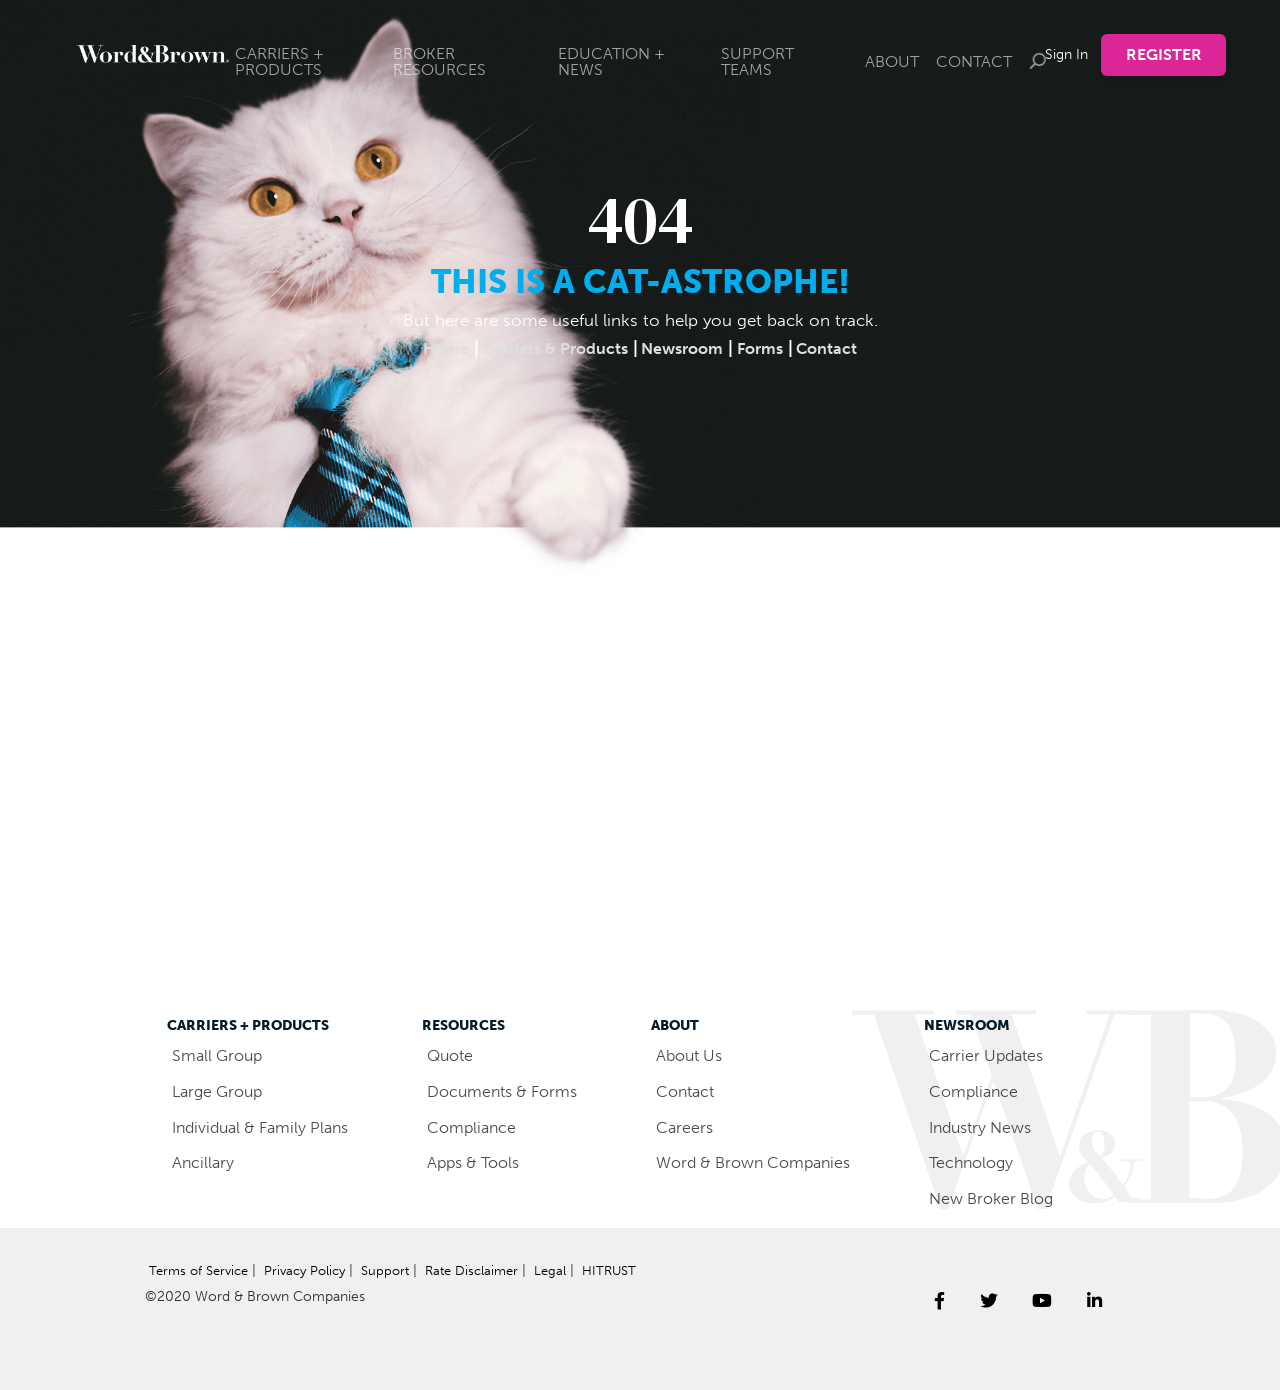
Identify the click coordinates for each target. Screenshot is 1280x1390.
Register (1164, 54)
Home (434, 348)
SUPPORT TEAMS (757, 61)
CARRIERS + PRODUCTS (279, 61)
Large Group (221, 1091)
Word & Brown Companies (762, 1162)
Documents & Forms (509, 1091)
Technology (977, 1162)
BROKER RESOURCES (439, 61)
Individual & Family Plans (267, 1127)
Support (402, 1270)
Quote (453, 1055)
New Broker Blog (999, 1198)
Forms (768, 348)
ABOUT (892, 61)
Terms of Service (202, 1270)
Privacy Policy (315, 1270)
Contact (839, 348)
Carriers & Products (549, 348)
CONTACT (974, 61)
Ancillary (204, 1162)
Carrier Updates (992, 1055)
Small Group (220, 1055)
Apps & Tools (478, 1162)
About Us (693, 1055)
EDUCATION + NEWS (611, 61)
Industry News (988, 1127)
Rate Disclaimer (493, 1270)
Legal (573, 1270)
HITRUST (178, 1302)
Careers (686, 1127)
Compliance (475, 1127)
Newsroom (685, 348)
